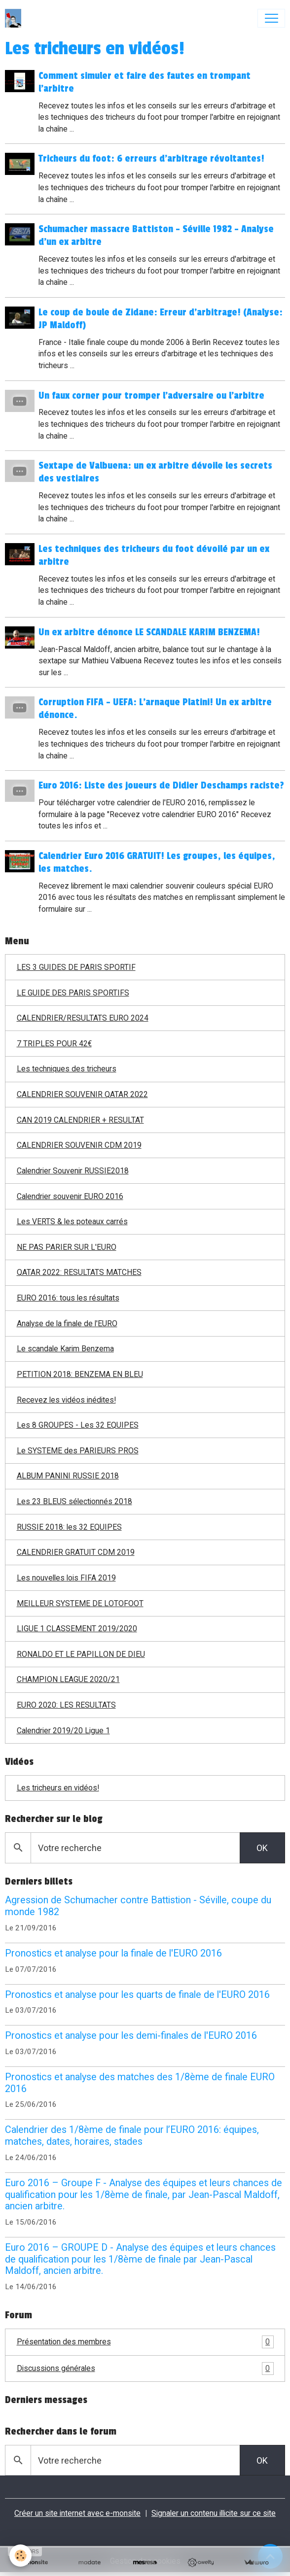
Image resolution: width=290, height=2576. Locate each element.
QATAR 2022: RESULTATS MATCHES (79, 1272)
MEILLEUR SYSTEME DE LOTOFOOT (80, 1603)
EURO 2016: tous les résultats (68, 1298)
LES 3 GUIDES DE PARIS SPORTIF (76, 967)
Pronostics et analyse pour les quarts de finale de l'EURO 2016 (137, 1994)
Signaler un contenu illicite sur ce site (213, 2513)
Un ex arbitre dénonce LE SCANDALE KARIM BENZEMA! (149, 632)
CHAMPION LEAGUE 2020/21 (68, 1679)
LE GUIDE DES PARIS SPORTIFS (73, 992)
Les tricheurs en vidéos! (58, 1787)
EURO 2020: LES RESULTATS (66, 1705)
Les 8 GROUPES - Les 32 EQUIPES (78, 1425)
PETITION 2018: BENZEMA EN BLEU (80, 1374)
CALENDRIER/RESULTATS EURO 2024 (82, 1018)
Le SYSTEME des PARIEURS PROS (78, 1450)
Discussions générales (145, 2368)
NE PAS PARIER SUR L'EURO (66, 1247)
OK (262, 1848)
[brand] (15, 18)
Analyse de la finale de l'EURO (67, 1323)
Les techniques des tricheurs (66, 1068)
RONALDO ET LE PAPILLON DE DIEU (81, 1654)
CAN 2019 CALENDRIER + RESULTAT (80, 1120)
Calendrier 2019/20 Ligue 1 (63, 1730)
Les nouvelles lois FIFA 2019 (66, 1577)
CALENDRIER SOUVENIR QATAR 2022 (82, 1094)
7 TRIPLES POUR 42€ (54, 1043)
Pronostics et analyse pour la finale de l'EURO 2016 (113, 1953)
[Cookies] (21, 2555)
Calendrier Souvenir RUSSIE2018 (73, 1170)
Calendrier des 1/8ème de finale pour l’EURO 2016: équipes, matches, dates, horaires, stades (132, 2135)
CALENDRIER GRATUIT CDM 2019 (76, 1552)
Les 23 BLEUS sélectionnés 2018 (74, 1501)
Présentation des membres (145, 2342)
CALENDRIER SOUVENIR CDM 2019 (79, 1145)
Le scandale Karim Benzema (65, 1348)
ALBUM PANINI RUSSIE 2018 (68, 1475)
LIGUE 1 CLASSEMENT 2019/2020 (77, 1628)
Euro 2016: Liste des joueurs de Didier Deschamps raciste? (162, 785)
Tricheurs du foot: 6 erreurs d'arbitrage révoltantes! (152, 159)
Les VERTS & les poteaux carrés (72, 1221)
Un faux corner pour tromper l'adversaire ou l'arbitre (152, 396)
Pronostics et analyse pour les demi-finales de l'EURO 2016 (131, 2035)
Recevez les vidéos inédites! (66, 1400)
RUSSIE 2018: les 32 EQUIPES (69, 1527)
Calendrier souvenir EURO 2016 (70, 1196)
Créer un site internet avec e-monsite (77, 2513)
